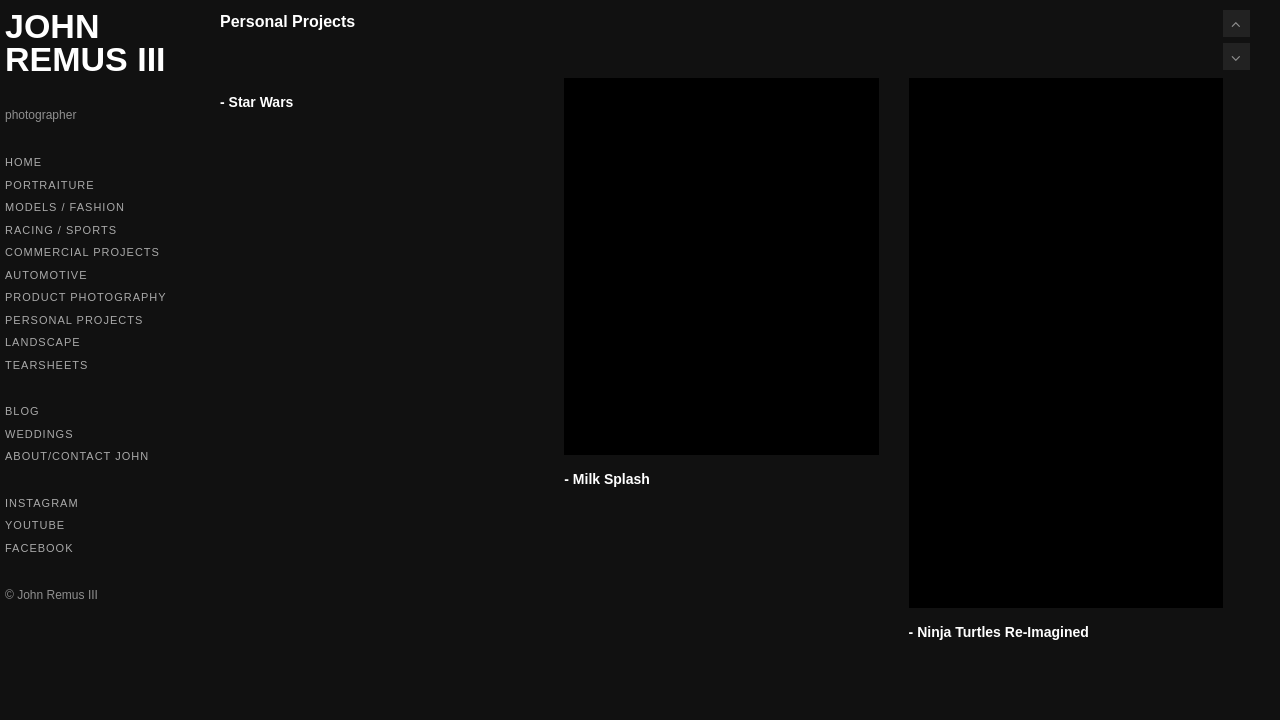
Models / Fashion (65, 207)
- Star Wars (256, 102)
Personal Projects (74, 320)
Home (23, 162)
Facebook (39, 548)
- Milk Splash (607, 479)
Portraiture (50, 185)
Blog (22, 411)
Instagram (42, 503)
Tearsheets (46, 365)
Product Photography (86, 297)
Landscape (43, 342)
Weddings (39, 434)
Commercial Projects (82, 252)
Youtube (35, 525)
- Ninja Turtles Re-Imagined (999, 632)
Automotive (46, 275)
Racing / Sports (61, 230)
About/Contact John (77, 456)
